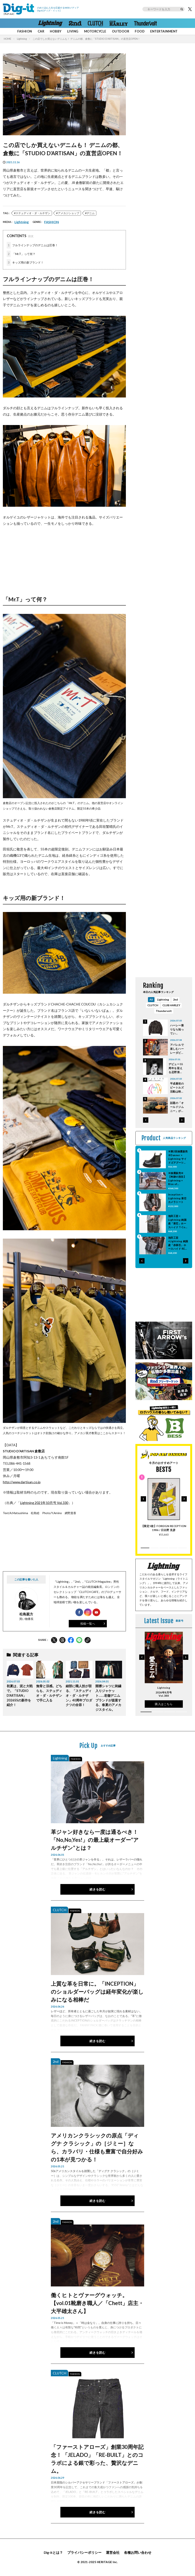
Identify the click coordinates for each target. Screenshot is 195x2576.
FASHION (24, 31)
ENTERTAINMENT (163, 31)
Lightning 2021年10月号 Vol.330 (44, 1503)
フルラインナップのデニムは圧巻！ (32, 245)
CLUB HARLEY (171, 1005)
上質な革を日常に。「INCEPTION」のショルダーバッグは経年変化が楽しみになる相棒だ (97, 1991)
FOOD (140, 31)
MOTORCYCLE (95, 31)
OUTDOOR (120, 31)
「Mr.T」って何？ (21, 254)
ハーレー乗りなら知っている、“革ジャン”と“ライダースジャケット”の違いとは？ (177, 1029)
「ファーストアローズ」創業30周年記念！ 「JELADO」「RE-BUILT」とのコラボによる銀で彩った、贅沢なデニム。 (97, 2459)
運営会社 (113, 2553)
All (151, 999)
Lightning (22, 38)
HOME (7, 38)
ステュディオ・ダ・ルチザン (33, 213)
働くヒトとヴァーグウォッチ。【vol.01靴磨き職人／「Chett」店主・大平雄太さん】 (97, 2303)
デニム (91, 213)
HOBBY (55, 31)
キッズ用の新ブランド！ (25, 262)
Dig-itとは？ (53, 2553)
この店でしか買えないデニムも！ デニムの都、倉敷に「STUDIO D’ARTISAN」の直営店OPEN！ (86, 38)
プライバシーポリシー (84, 2553)
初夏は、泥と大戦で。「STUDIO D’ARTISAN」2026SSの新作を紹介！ (20, 1695)
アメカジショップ (68, 213)
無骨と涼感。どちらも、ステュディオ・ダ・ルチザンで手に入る (49, 1693)
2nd (175, 999)
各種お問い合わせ (137, 2553)
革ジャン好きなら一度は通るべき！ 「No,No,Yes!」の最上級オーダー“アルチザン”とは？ (95, 1840)
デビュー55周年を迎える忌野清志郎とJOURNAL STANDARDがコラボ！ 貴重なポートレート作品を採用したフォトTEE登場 (176, 1068)
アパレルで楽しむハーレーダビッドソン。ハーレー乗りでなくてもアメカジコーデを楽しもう (177, 1049)
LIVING (72, 31)
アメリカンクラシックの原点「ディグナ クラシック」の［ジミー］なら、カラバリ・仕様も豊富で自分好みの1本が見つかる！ (97, 2147)
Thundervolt (164, 1011)
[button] (145, 1120)
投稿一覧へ (87, 1623)
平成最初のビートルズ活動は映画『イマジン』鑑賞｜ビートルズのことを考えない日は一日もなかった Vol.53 (177, 1087)
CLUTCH (152, 1005)
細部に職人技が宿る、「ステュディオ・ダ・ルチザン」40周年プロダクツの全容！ (79, 1695)
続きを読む (97, 1889)
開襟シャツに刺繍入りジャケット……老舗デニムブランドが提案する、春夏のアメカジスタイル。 (108, 1698)
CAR (41, 31)
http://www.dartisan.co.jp (22, 1482)
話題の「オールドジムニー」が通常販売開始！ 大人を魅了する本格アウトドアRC (177, 1107)
